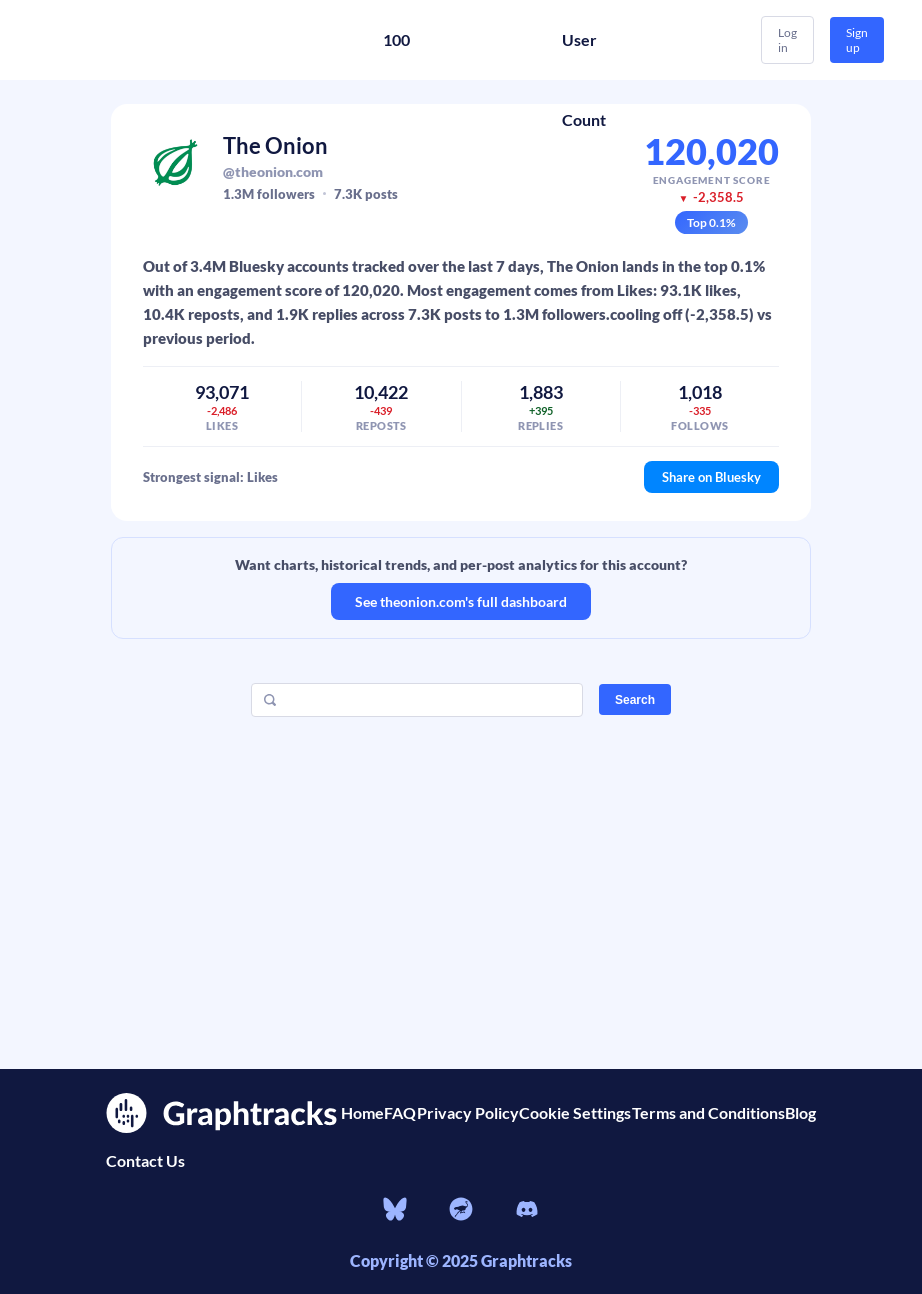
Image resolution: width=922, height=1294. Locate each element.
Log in (787, 40)
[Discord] (527, 1212)
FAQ (400, 1112)
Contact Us (145, 1160)
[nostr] (461, 1212)
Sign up (857, 40)
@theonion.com (273, 171)
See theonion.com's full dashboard (461, 601)
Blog (800, 1112)
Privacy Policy (468, 1112)
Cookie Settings (575, 1112)
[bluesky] (395, 1212)
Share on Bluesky (711, 477)
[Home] (160, 40)
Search (635, 700)
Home (362, 1112)
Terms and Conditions (708, 1112)
